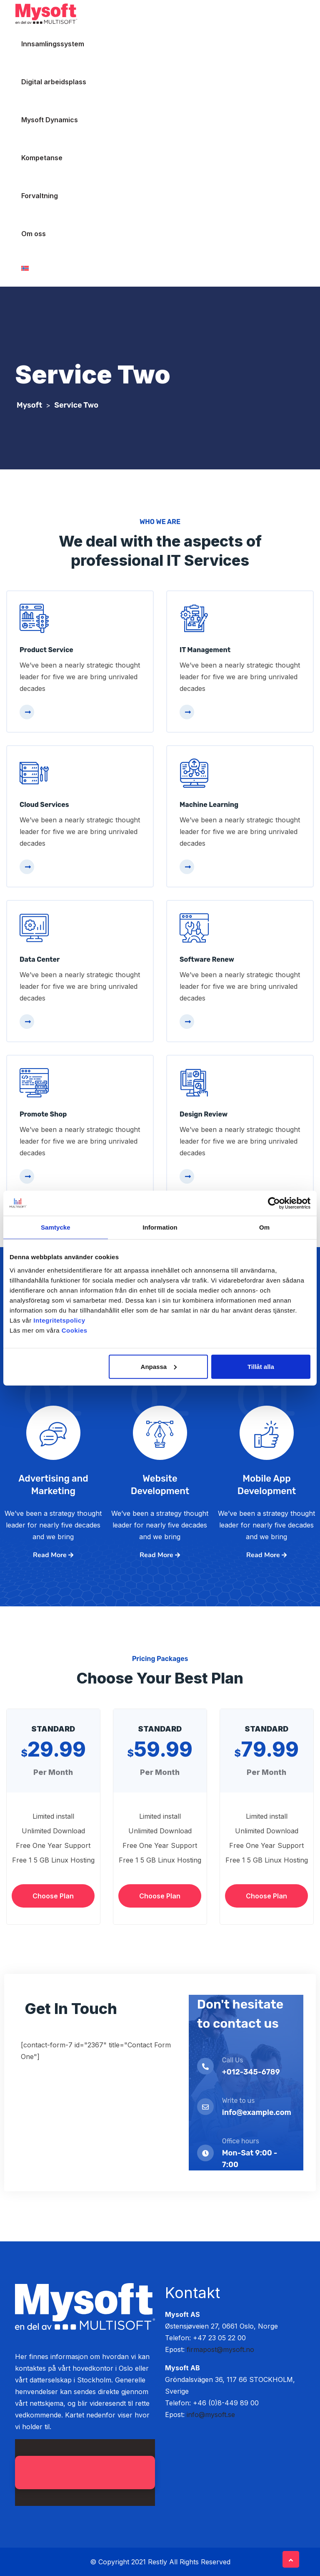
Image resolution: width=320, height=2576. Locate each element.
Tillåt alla (261, 1366)
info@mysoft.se (211, 2414)
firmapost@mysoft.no (220, 2349)
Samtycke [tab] (55, 1227)
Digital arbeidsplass (53, 82)
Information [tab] (160, 1227)
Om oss (33, 233)
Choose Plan (53, 1896)
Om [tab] (264, 1227)
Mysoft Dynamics (49, 120)
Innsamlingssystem (52, 44)
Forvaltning (39, 196)
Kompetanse (41, 158)
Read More (53, 1555)
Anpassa (159, 1366)
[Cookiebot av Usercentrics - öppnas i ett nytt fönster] (274, 1203)
